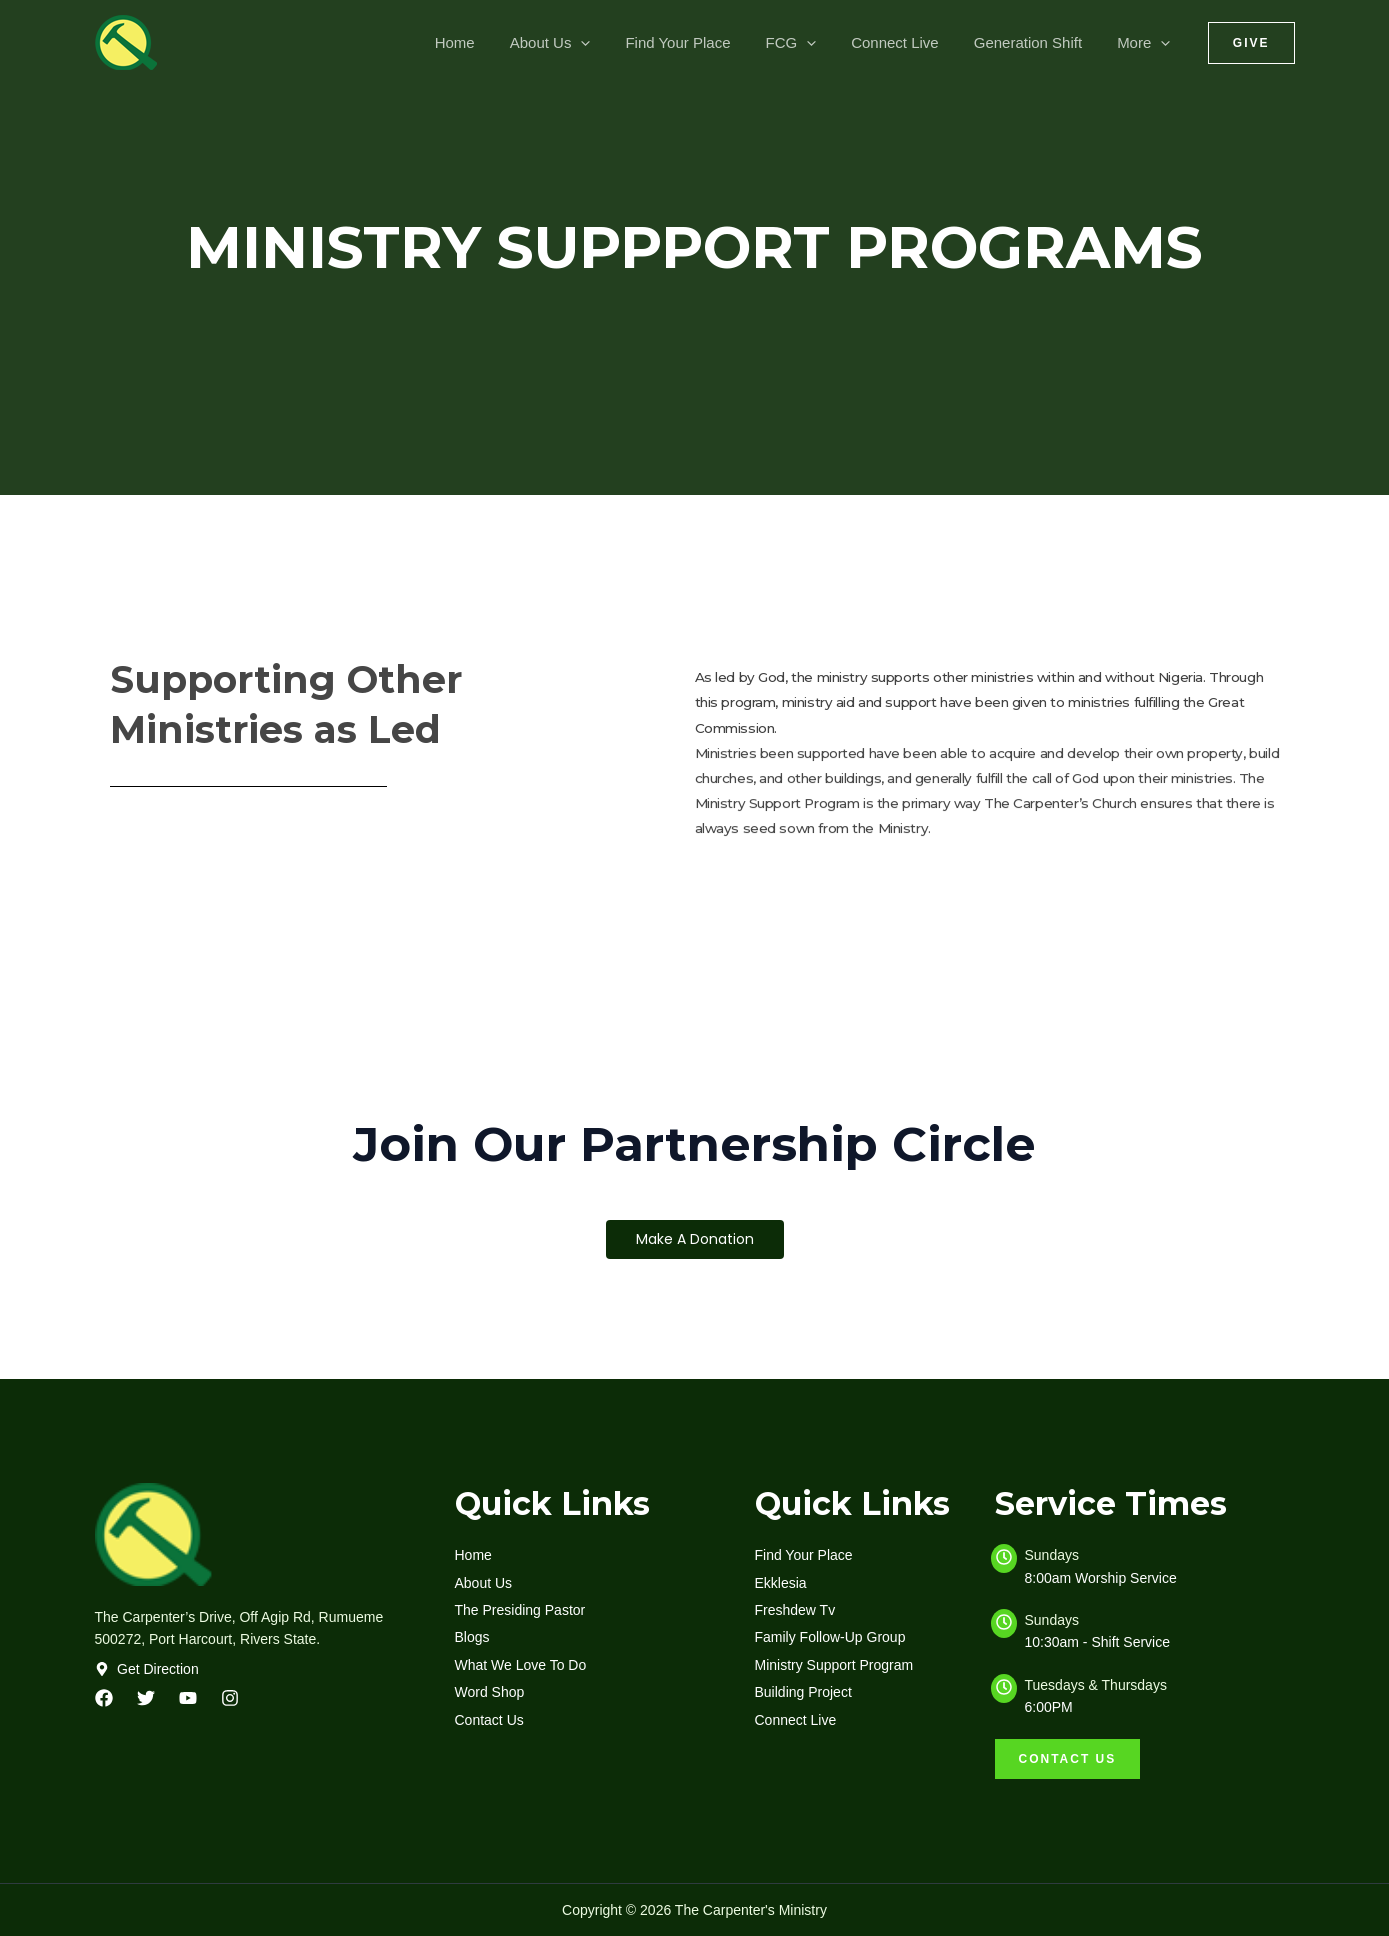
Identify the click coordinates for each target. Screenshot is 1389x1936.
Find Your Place (700, 42)
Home (487, 42)
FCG (808, 43)
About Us (577, 43)
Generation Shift (1035, 42)
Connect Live (908, 42)
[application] (608, 43)
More (1146, 43)
